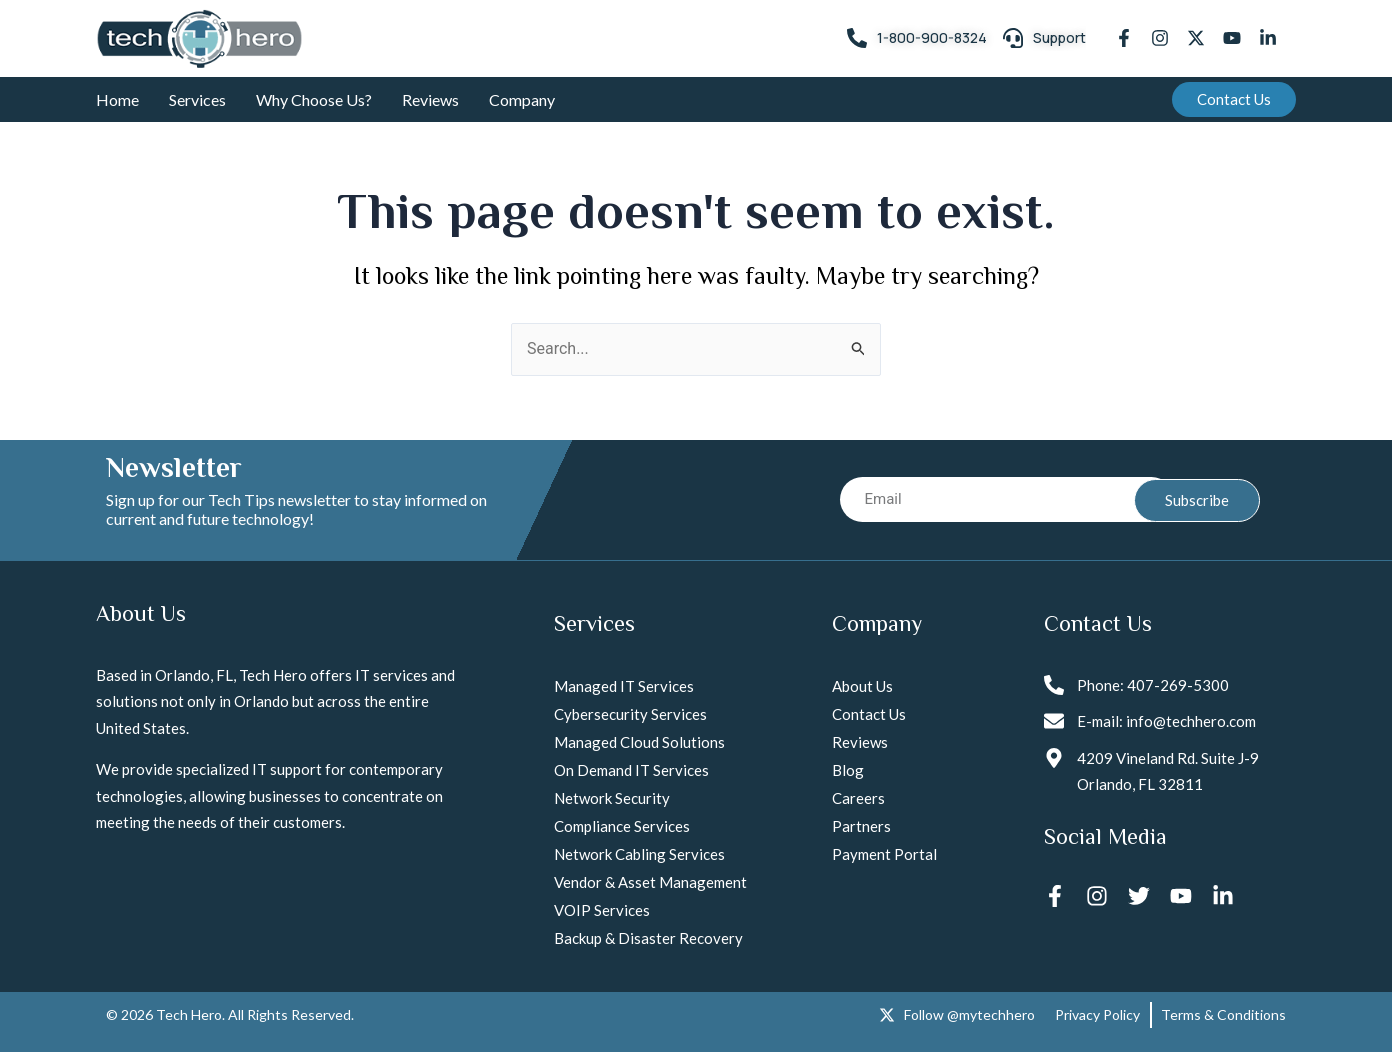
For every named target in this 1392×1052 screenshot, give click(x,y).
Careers (858, 798)
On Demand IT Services (631, 770)
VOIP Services (602, 910)
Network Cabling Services (639, 854)
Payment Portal (884, 854)
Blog (848, 770)
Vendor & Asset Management (650, 882)
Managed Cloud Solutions (639, 742)
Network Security (612, 798)
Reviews (430, 99)
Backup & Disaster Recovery (648, 938)
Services (197, 99)
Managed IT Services (624, 686)
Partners (861, 826)
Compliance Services (622, 826)
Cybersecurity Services (630, 714)
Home (117, 99)
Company (522, 99)
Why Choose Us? (314, 99)
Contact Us (869, 714)
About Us (862, 686)
